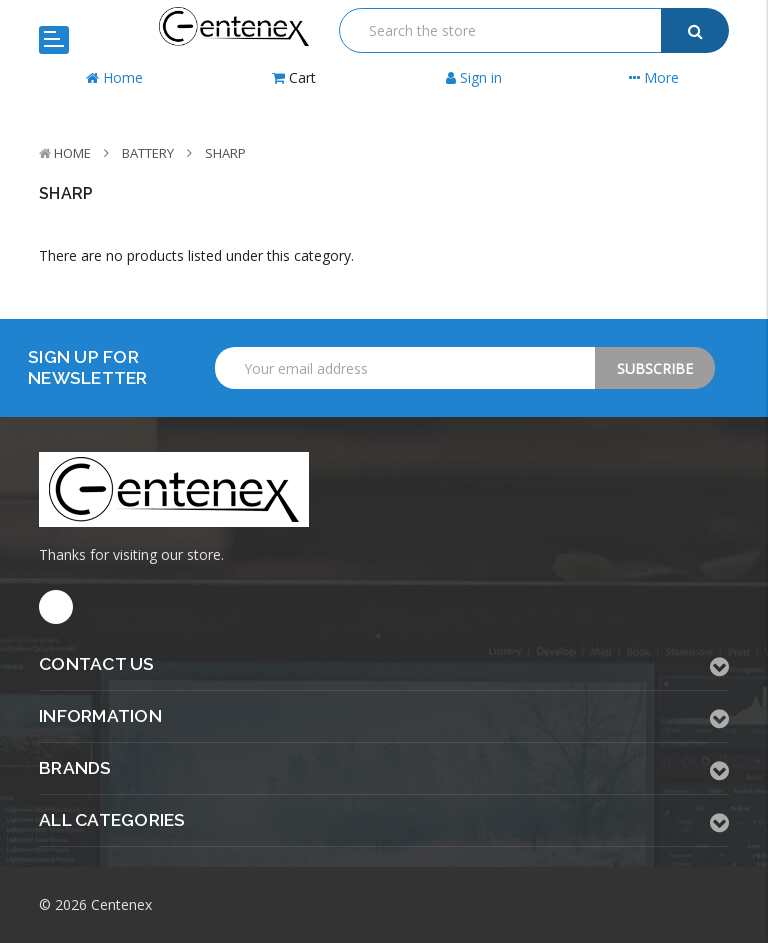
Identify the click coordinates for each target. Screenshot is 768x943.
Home (72, 153)
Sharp (225, 153)
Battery (148, 153)
